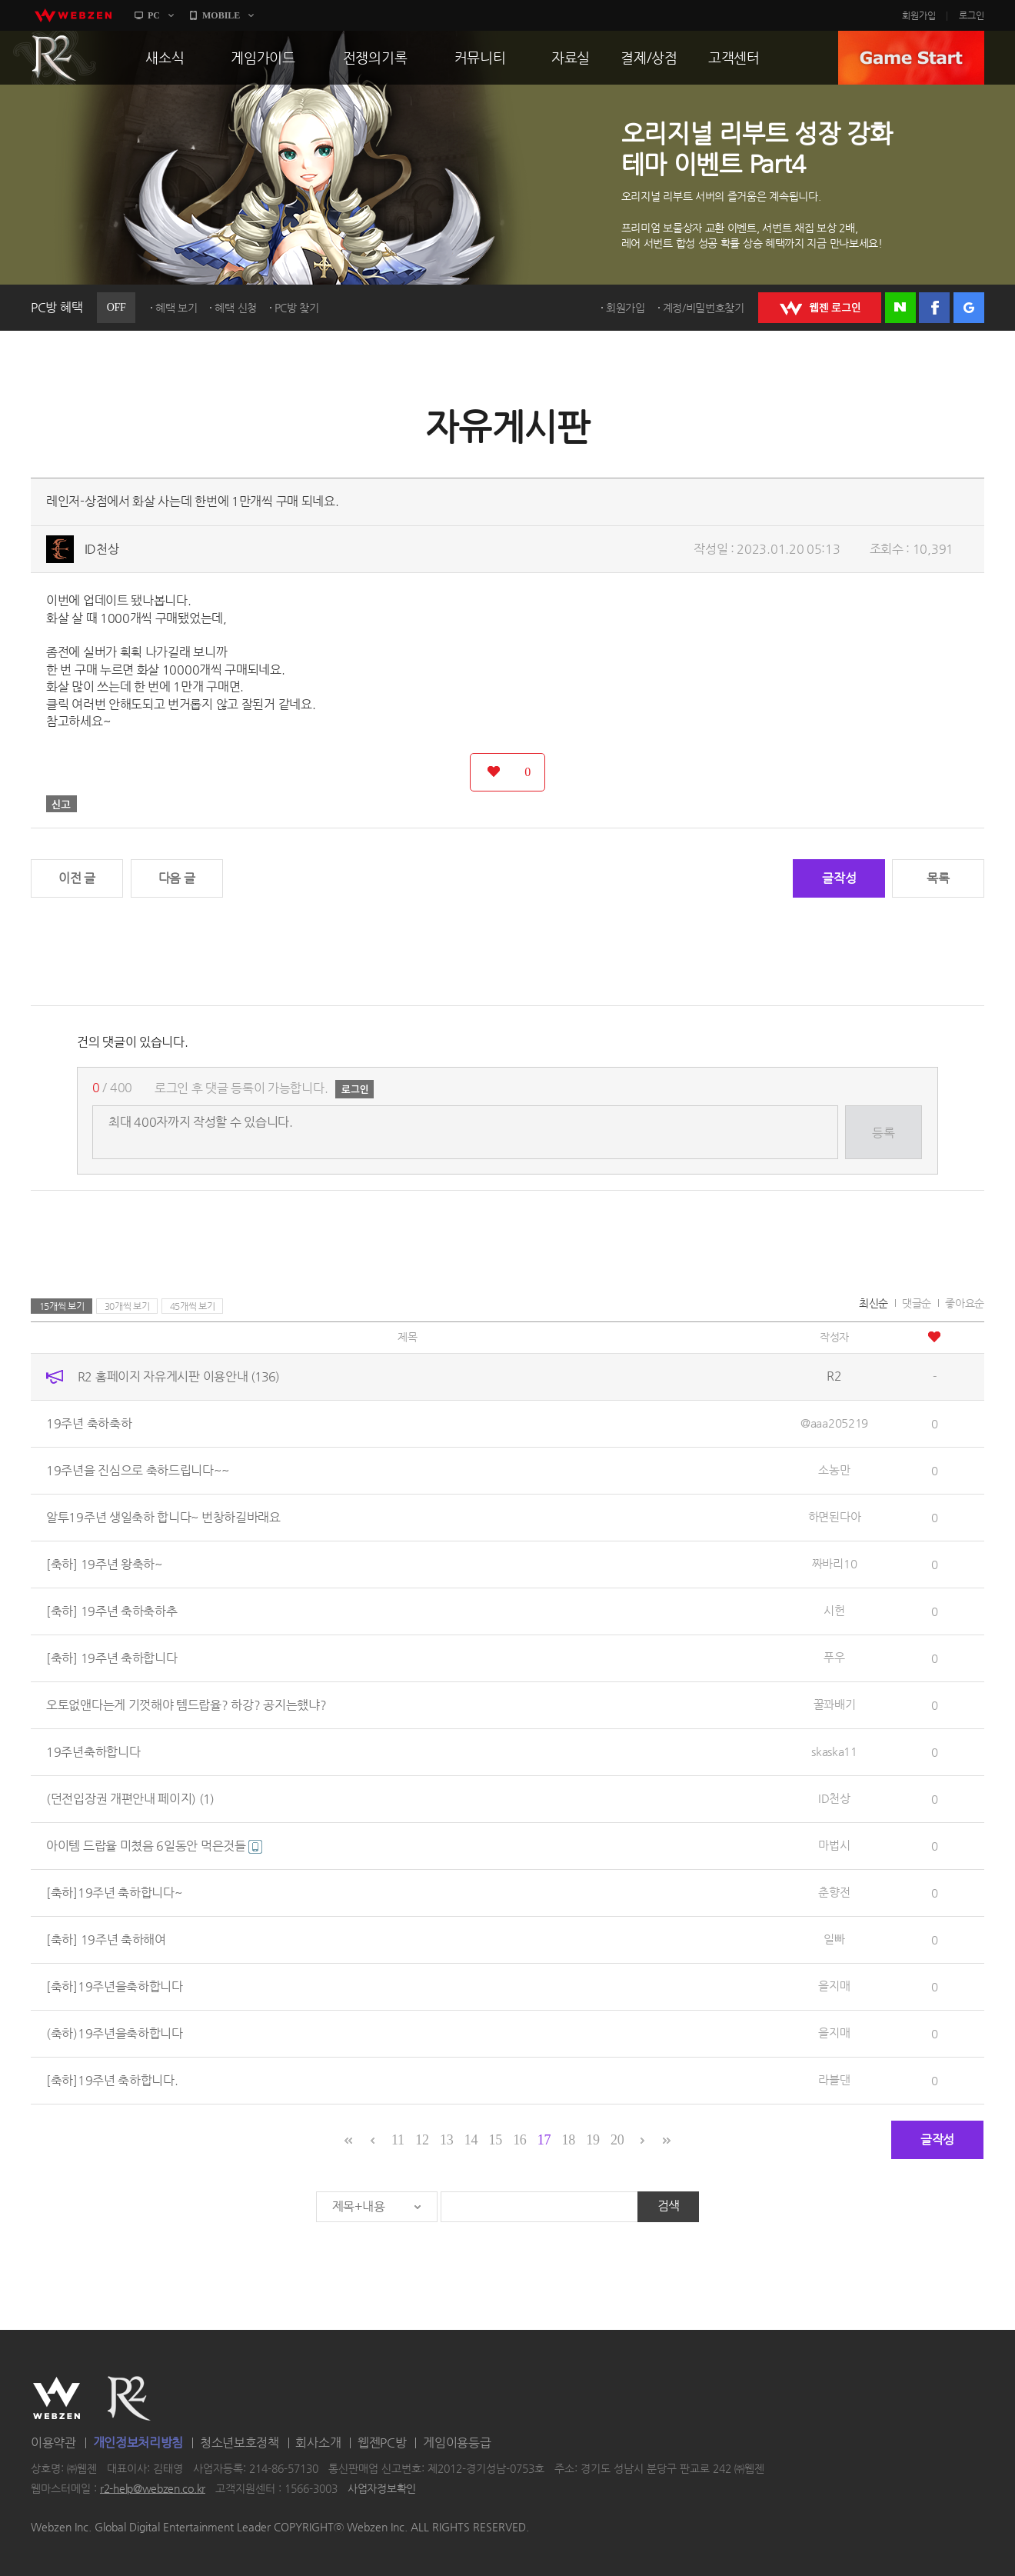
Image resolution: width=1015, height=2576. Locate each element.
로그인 (971, 15)
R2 (54, 58)
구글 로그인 (968, 307)
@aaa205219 (834, 1422)
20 (617, 2140)
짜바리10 (834, 1563)
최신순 (873, 1303)
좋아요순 (964, 1303)
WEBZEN (56, 2398)
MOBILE (221, 15)
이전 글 (76, 878)
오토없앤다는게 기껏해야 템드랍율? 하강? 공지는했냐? (186, 1705)
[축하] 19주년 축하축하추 (112, 1611)
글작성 (839, 878)
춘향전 (834, 1891)
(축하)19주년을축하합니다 (114, 2033)
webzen (73, 15)
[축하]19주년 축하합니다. (112, 2080)
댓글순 (916, 1303)
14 (471, 2140)
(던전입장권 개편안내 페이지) (130, 1798)
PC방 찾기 (297, 308)
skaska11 (834, 1751)
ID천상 (102, 549)
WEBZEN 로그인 (819, 307)
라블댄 (834, 2079)
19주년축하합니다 (93, 1752)
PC (154, 15)
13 (446, 2140)
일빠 (834, 1938)
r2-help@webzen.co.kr (152, 2488)
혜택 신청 (236, 308)
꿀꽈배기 (835, 1704)
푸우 (834, 1657)
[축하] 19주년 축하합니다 (112, 1658)
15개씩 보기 (62, 1306)
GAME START (911, 58)
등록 (883, 1132)
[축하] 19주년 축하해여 (106, 1939)
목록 (938, 878)
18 (568, 2140)
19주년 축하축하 (88, 1423)
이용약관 (53, 2442)
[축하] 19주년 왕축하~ (104, 1564)
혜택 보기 (176, 308)
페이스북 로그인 (934, 307)
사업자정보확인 (382, 2488)
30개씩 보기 (127, 1306)
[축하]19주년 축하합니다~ (114, 1892)
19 (592, 2140)
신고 (61, 803)
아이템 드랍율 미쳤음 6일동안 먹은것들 (154, 1845)
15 (494, 2140)
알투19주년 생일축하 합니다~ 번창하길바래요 (163, 1517)
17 (544, 2140)
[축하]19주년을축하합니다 (114, 1986)
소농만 (834, 1469)
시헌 (834, 1610)
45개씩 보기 (192, 1306)
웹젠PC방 (382, 2442)
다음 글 (176, 878)
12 (421, 2140)
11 (397, 2140)
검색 (668, 2205)
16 (519, 2140)
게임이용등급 (457, 2442)
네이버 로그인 (900, 307)
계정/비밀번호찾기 (703, 308)
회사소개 (318, 2442)
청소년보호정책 (239, 2442)
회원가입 (919, 15)
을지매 (834, 1985)
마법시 (834, 1844)
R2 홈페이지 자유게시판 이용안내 (178, 1376)
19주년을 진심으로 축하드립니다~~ (137, 1470)
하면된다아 (834, 1516)
